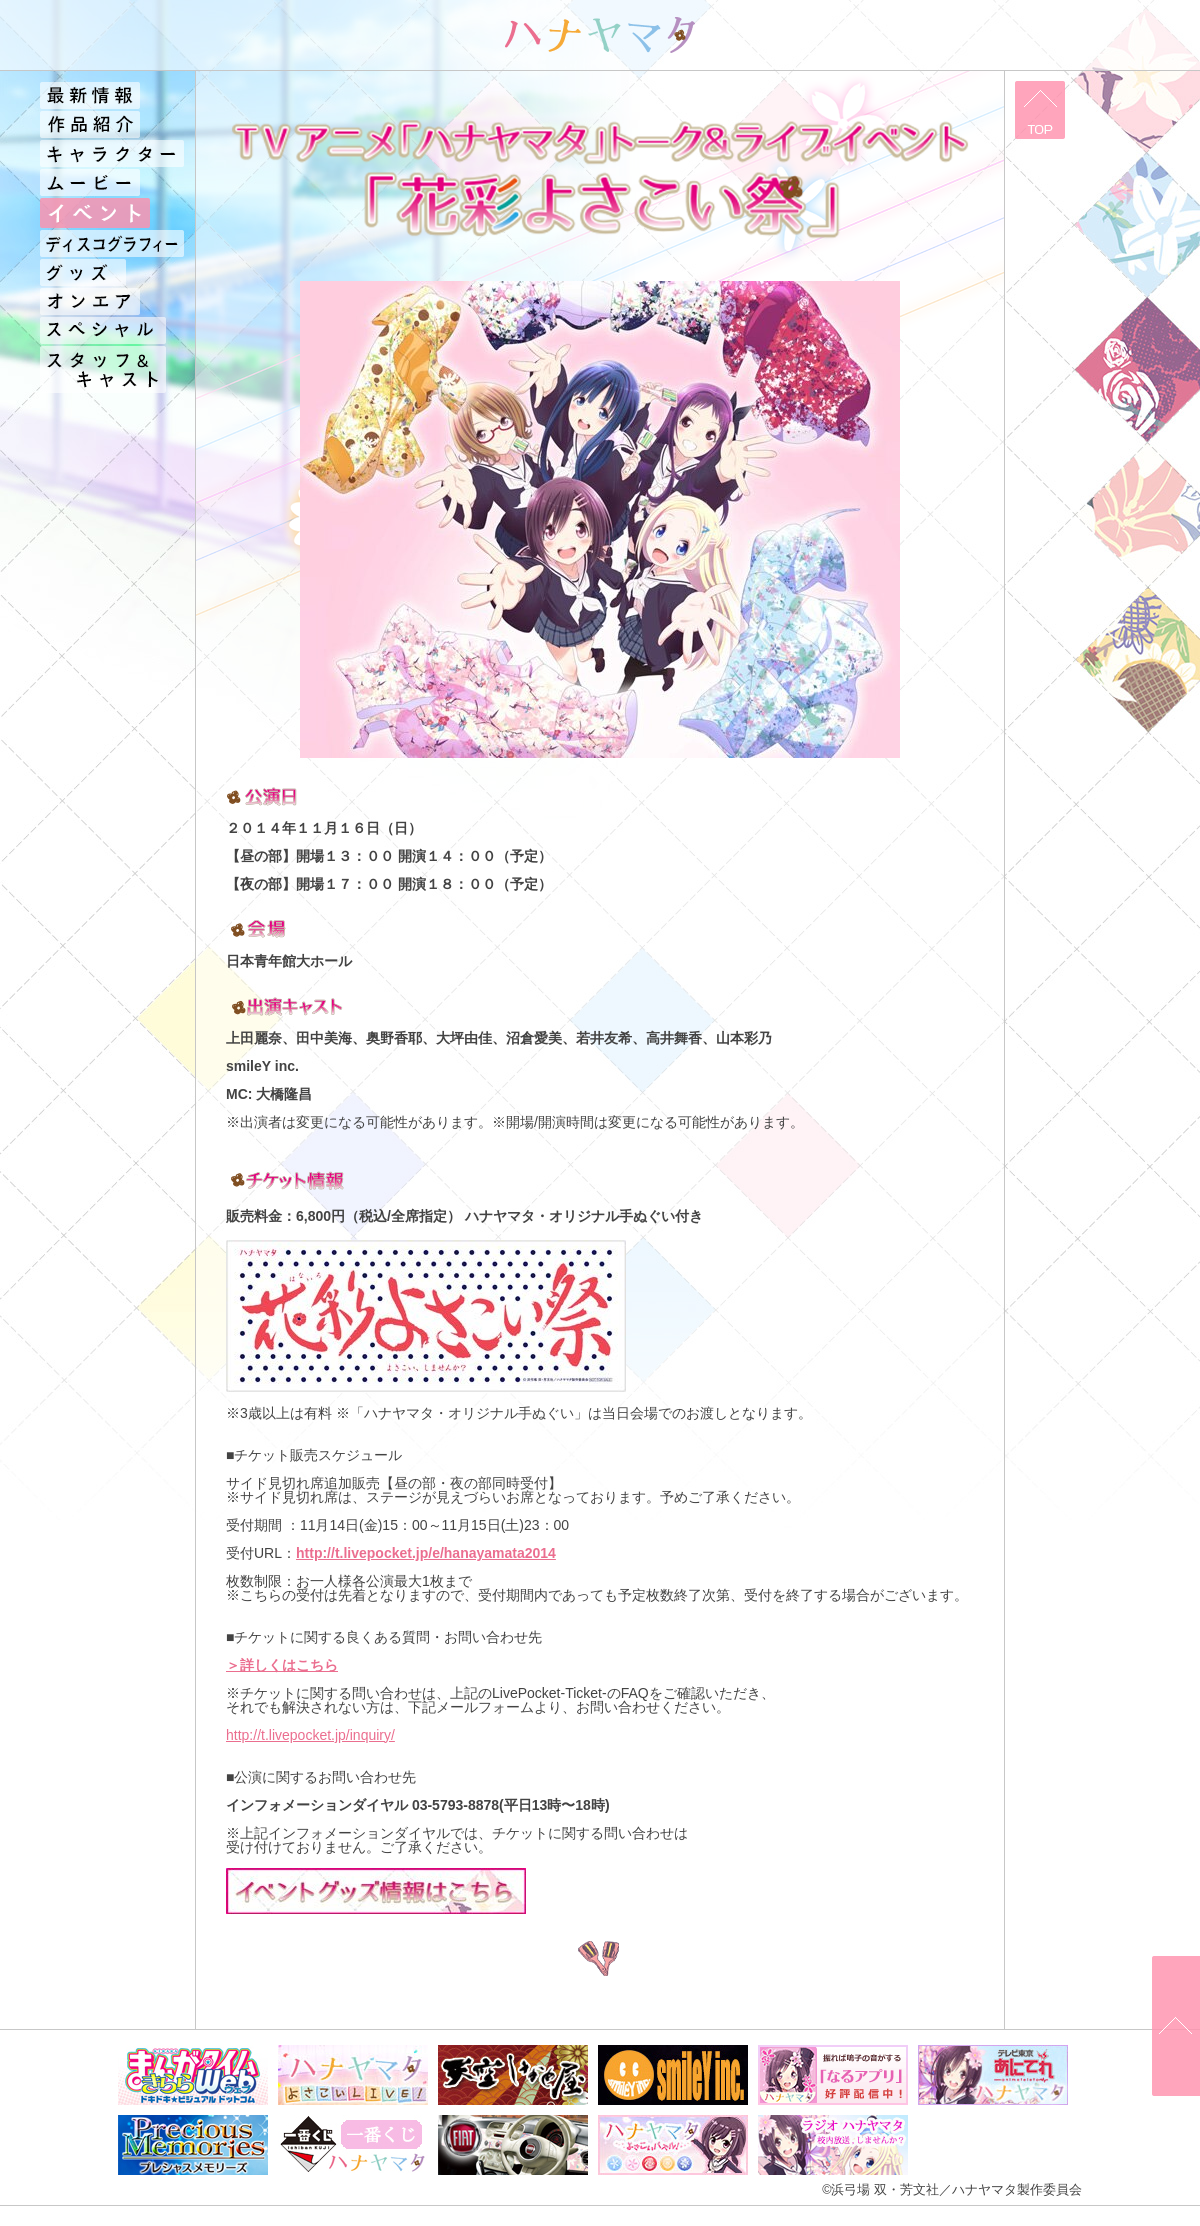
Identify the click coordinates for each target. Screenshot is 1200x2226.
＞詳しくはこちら (282, 1665)
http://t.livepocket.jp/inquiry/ (310, 1735)
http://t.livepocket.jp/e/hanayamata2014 (426, 1553)
